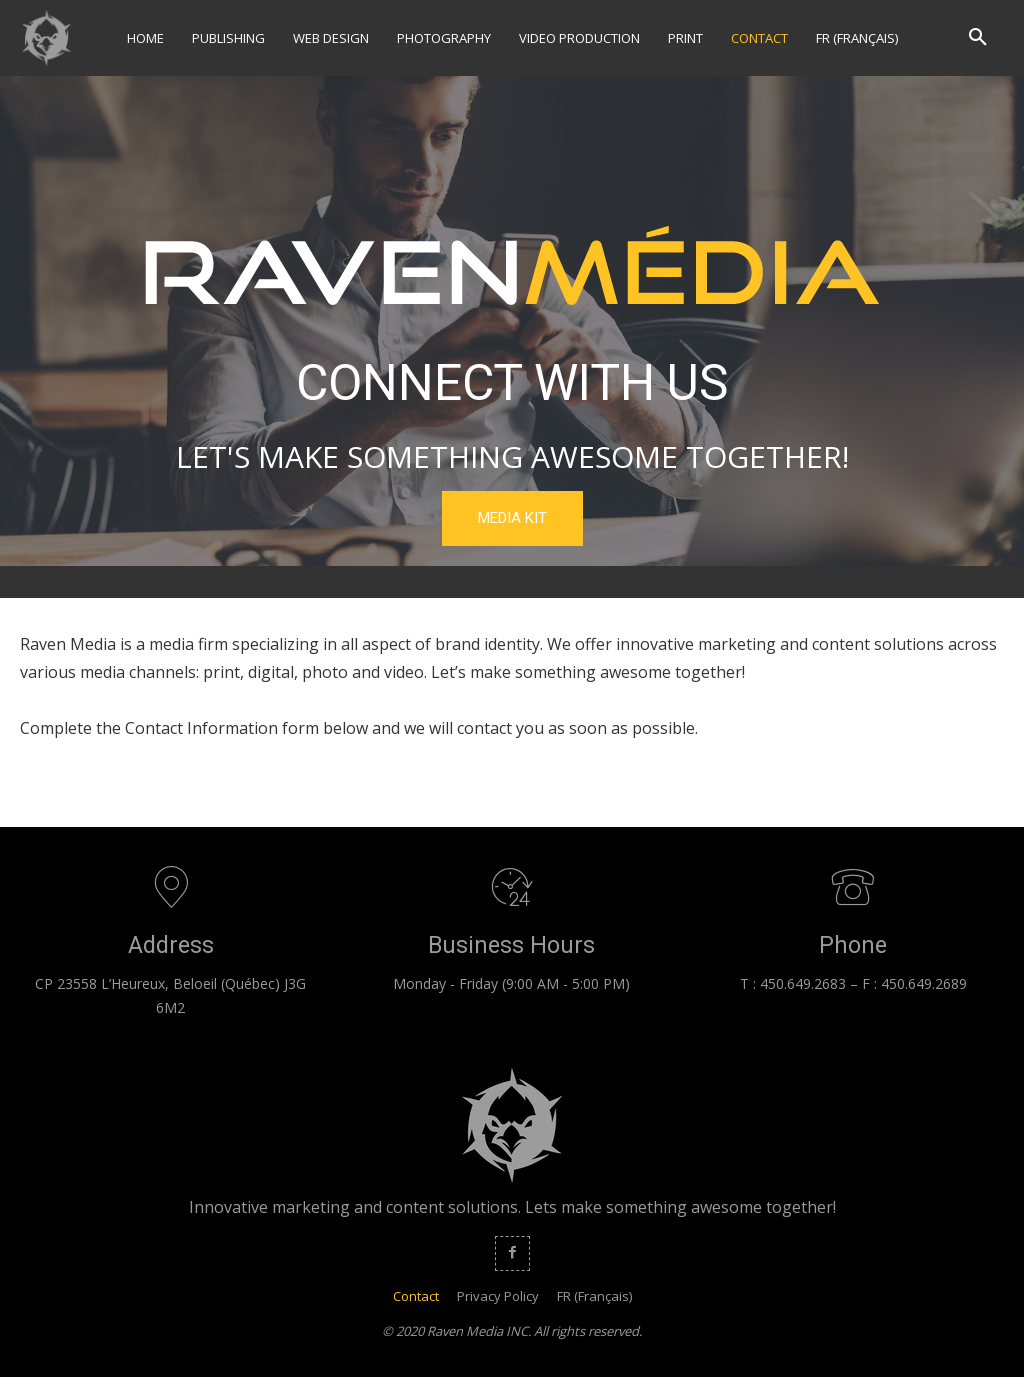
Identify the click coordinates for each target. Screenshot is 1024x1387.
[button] (978, 38)
